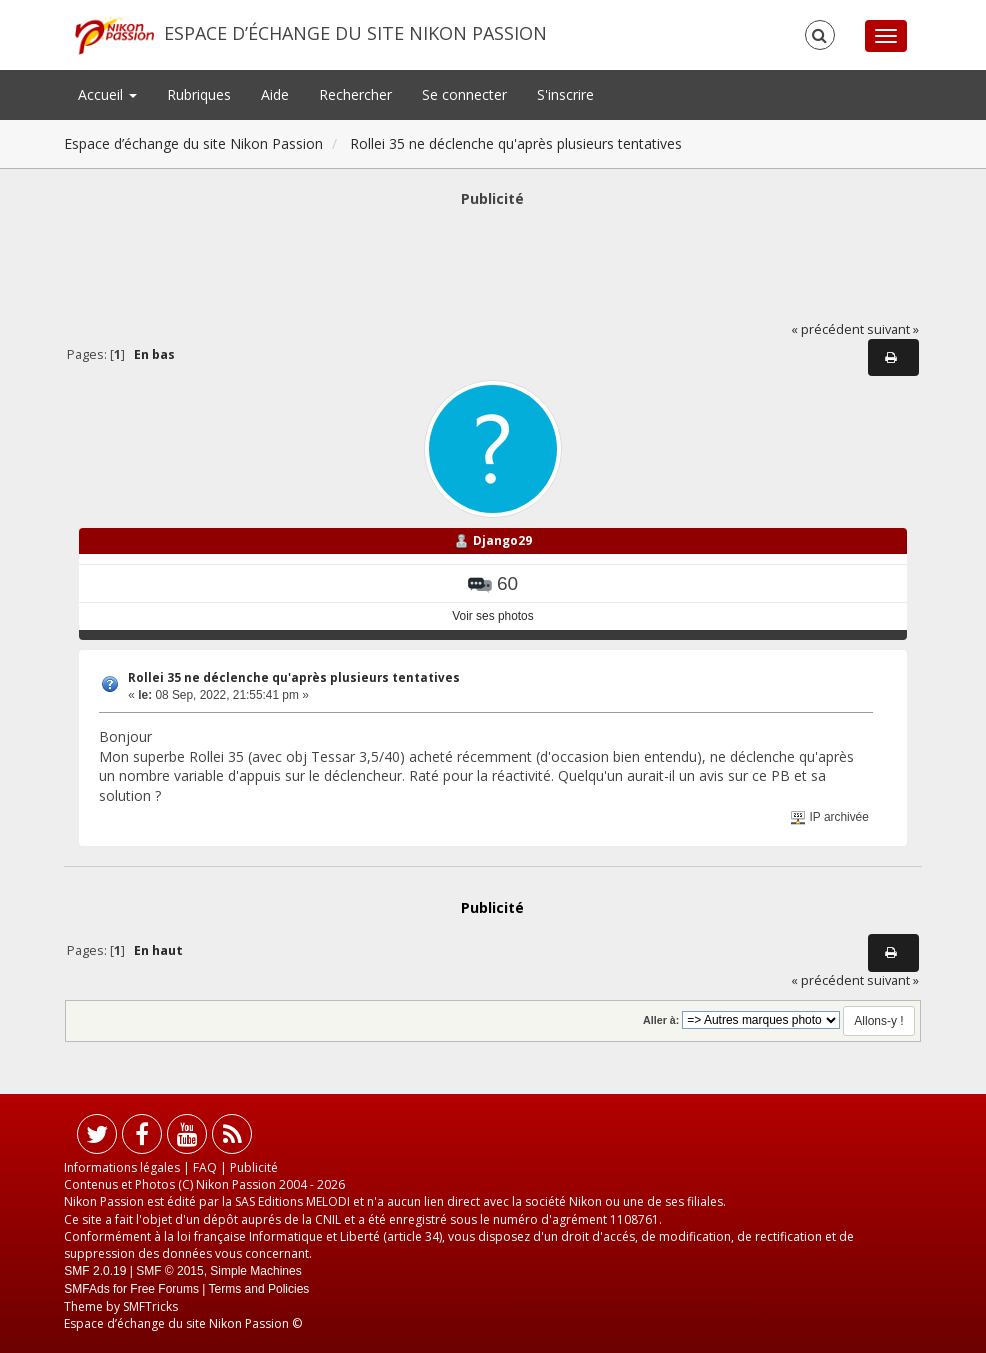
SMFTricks (150, 1306)
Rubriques (199, 94)
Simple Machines (255, 1271)
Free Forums (164, 1289)
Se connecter (464, 94)
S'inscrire (565, 94)
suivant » (893, 329)
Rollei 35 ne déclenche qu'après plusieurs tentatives (294, 677)
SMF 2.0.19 (95, 1271)
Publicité (254, 1167)
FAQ (205, 1167)
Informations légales (122, 1167)
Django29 (502, 540)
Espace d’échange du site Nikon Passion (355, 33)
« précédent (827, 329)
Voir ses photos (492, 616)
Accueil (107, 94)
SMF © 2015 (170, 1271)
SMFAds (86, 1289)
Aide (275, 94)
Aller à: (661, 1020)
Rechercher (355, 94)
